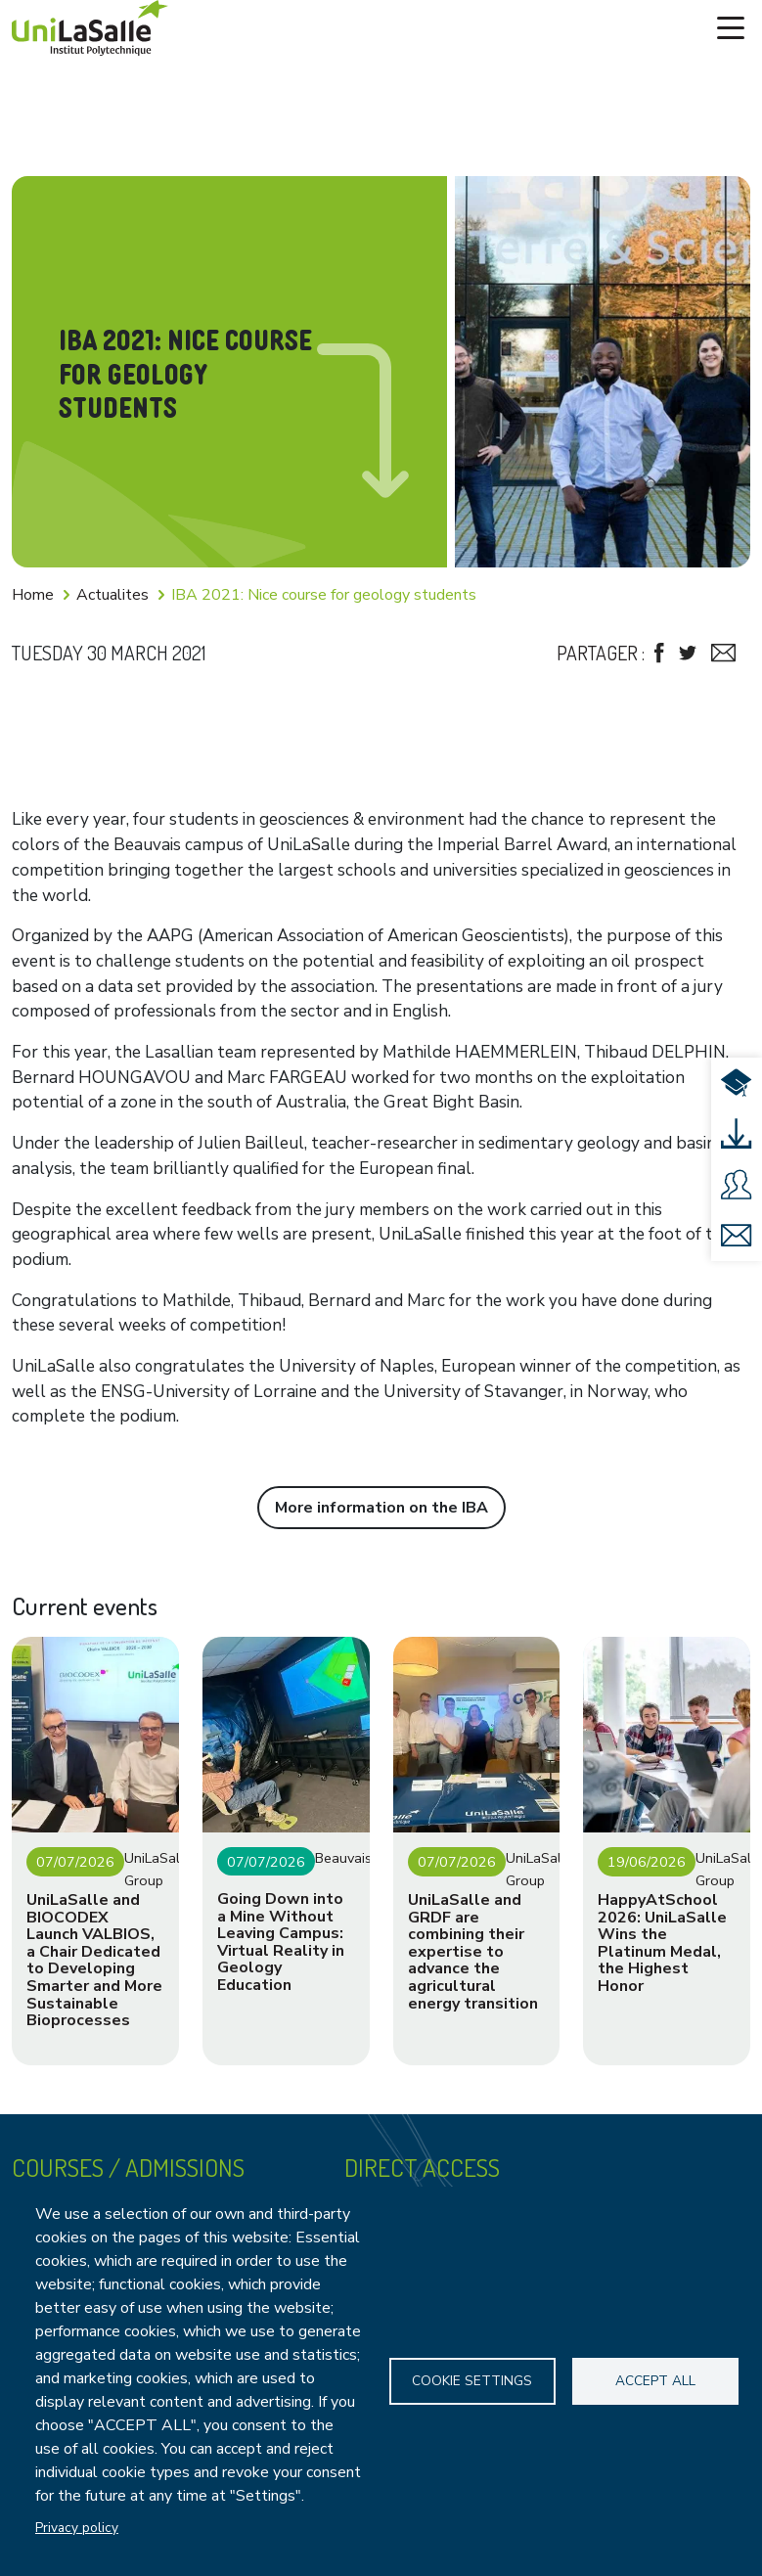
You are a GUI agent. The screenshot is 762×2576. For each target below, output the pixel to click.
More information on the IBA (381, 1507)
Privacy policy (76, 2527)
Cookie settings (472, 2381)
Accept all (655, 2381)
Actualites (112, 595)
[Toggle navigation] (730, 28)
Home (33, 595)
